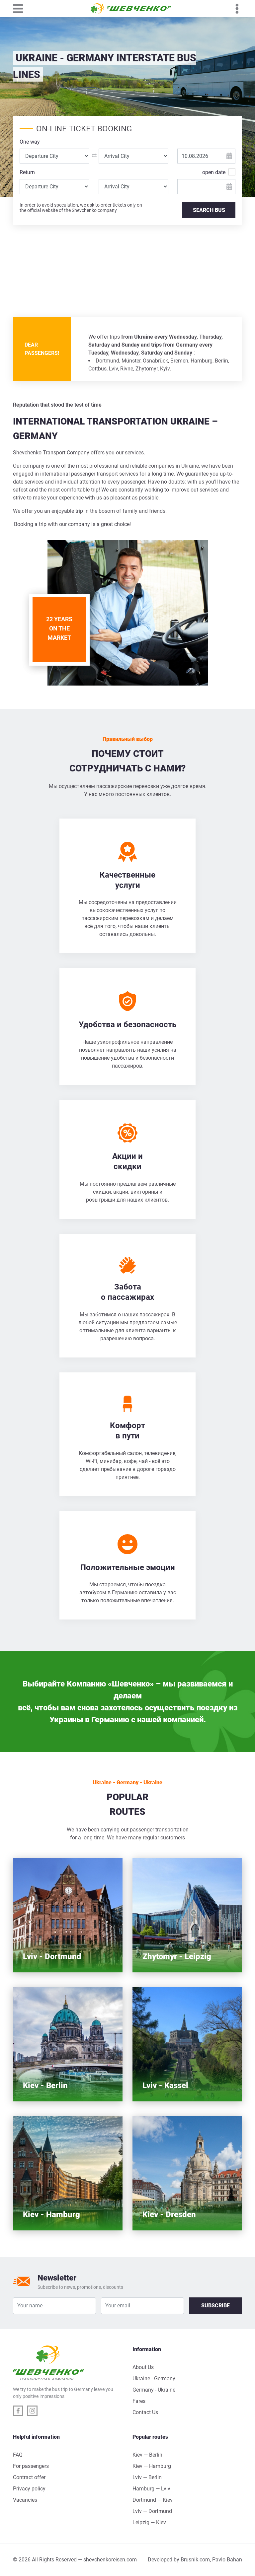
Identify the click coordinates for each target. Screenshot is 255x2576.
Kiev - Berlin (45, 2085)
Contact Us (145, 2412)
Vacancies (25, 2500)
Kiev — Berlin (147, 2455)
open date (213, 171)
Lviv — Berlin (147, 2477)
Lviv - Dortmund (52, 1956)
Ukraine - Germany (153, 2378)
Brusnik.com (195, 2559)
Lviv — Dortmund (152, 2511)
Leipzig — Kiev (149, 2522)
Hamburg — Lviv (151, 2488)
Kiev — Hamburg (151, 2466)
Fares (138, 2401)
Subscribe (215, 2305)
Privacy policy (29, 2488)
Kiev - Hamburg (51, 2214)
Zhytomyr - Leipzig (176, 1956)
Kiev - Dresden (169, 2214)
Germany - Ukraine (153, 2390)
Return (27, 172)
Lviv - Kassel (165, 2085)
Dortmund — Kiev (152, 2500)
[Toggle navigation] (21, 9)
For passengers (31, 2466)
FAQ (18, 2455)
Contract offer (29, 2477)
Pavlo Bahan (227, 2559)
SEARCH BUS (209, 210)
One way (30, 142)
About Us (143, 2367)
